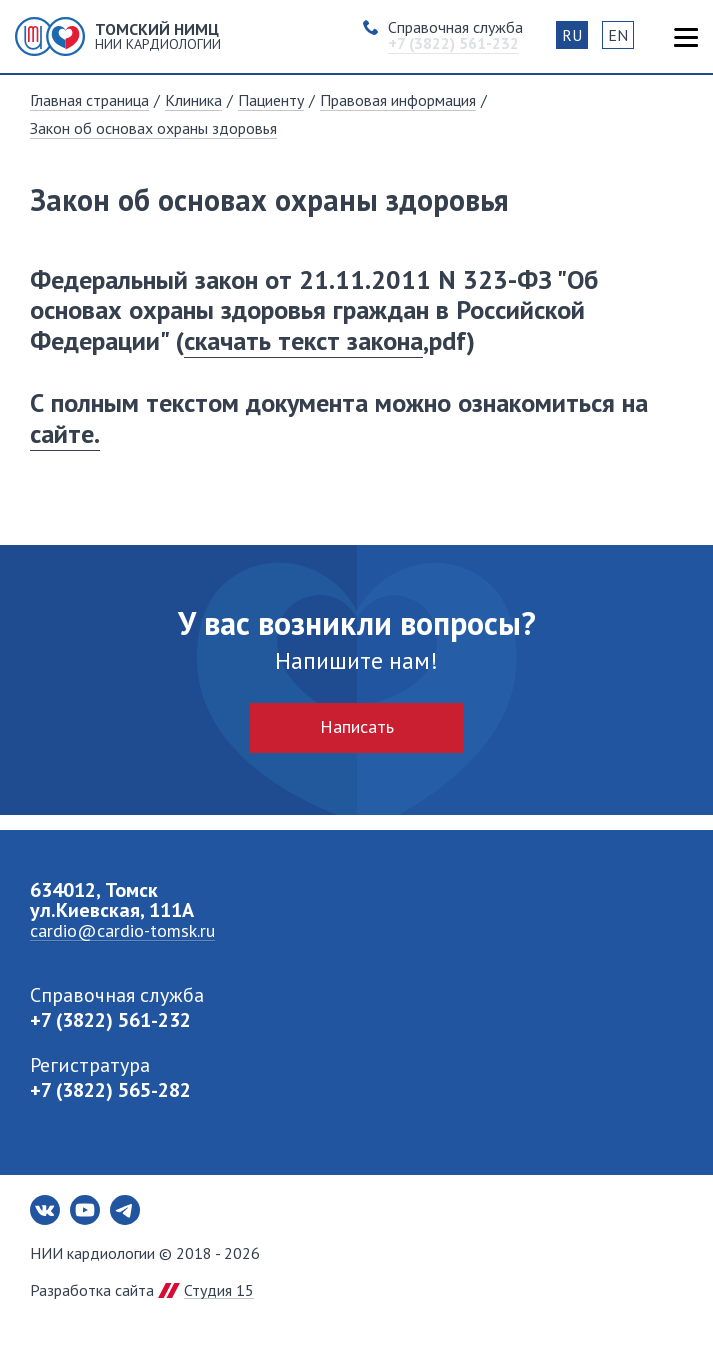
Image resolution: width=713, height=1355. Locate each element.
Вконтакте (45, 1210)
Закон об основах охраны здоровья (153, 128)
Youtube (85, 1210)
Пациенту (271, 100)
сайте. (65, 433)
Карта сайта (685, 37)
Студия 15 (219, 1290)
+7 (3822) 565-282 (110, 1090)
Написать (357, 726)
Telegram (125, 1210)
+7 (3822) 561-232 (110, 1020)
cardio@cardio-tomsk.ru (122, 930)
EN (618, 35)
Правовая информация (398, 100)
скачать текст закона (303, 340)
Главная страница (89, 100)
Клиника (193, 100)
